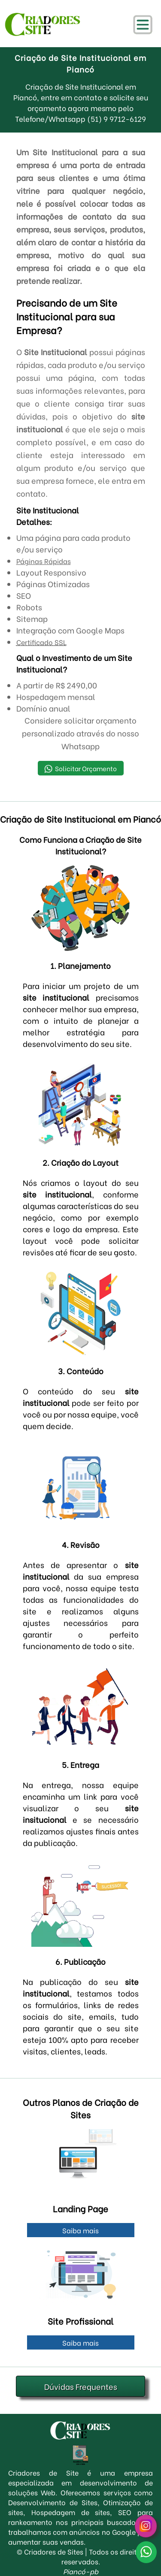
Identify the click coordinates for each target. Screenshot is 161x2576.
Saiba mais (80, 2230)
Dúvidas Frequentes (80, 2386)
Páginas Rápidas (43, 561)
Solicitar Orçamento (80, 768)
